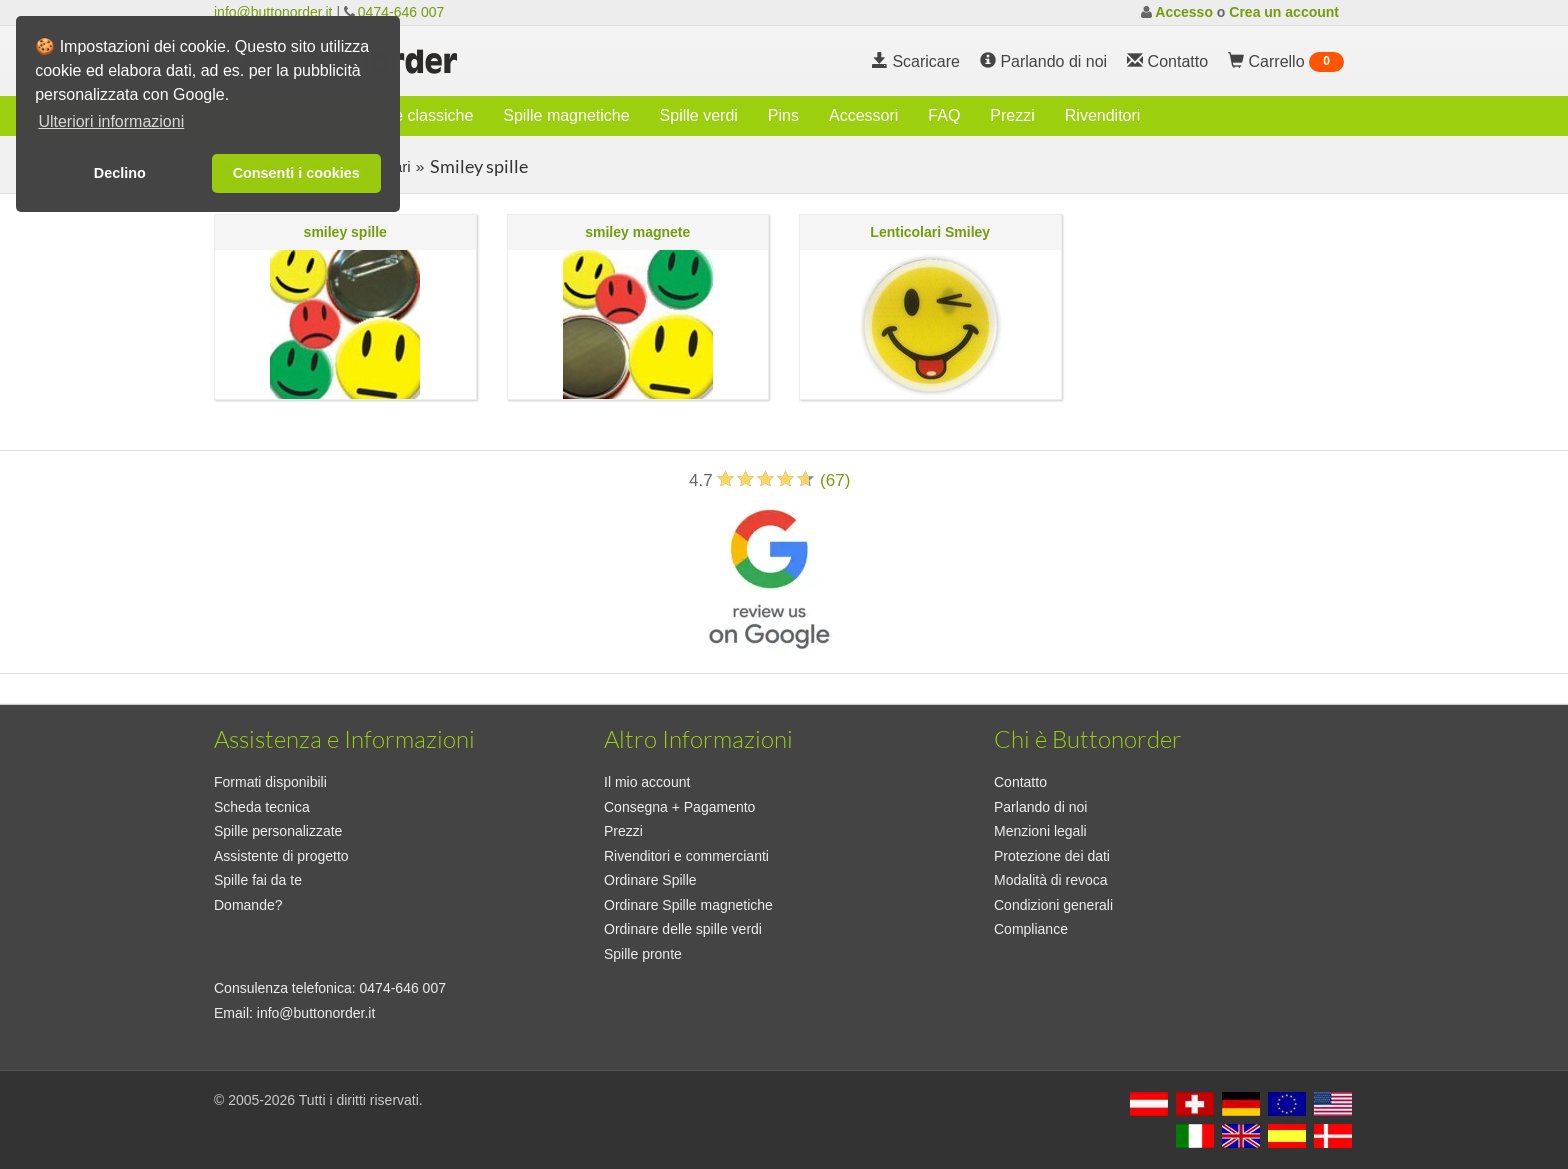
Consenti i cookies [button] (296, 173)
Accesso (1184, 12)
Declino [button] (120, 173)
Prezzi (1012, 115)
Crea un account (1284, 12)
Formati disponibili (270, 782)
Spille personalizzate (278, 831)
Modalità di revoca (1051, 880)
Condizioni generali (1053, 905)
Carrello (1286, 62)
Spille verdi (699, 115)
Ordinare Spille (650, 880)
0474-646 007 (401, 12)
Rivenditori (1103, 115)
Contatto (1020, 782)
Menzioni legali (1040, 831)
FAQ (944, 115)
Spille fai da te (258, 880)
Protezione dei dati (1052, 856)
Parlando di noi (1043, 61)
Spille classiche (418, 115)
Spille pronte (643, 954)
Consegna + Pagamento (679, 807)
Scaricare (916, 61)
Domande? (248, 905)
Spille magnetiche (566, 115)
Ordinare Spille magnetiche (688, 905)
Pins (783, 115)
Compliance (1031, 929)
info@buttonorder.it (273, 12)
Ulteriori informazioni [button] (111, 121)
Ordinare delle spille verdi (683, 929)
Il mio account (647, 782)
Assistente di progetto (281, 856)
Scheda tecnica (262, 807)
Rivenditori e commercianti (686, 856)
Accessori (863, 115)
